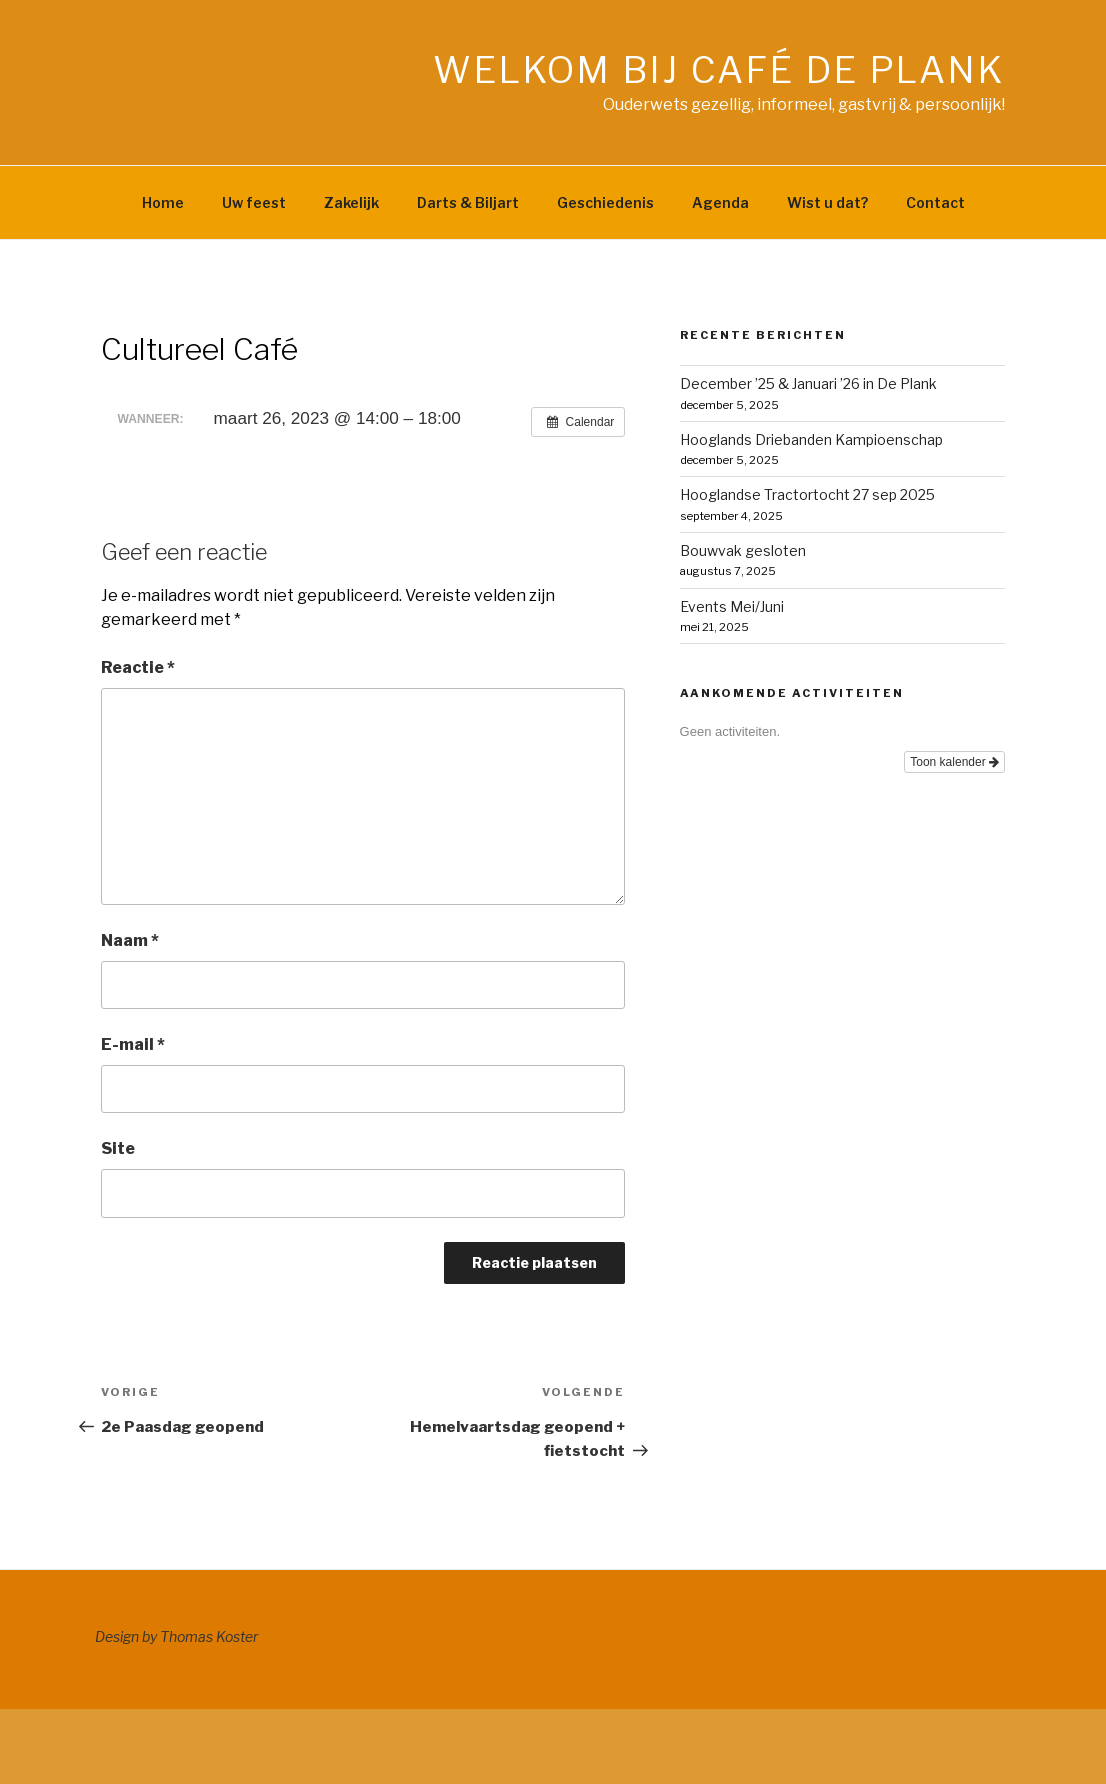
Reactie (138, 667)
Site (118, 1148)
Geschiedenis (605, 202)
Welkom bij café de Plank (719, 70)
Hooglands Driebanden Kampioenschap (811, 439)
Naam (130, 940)
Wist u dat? (827, 202)
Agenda (720, 202)
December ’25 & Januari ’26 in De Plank (808, 383)
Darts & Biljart (468, 202)
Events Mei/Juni (732, 606)
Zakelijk (351, 202)
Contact (935, 202)
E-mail (133, 1044)
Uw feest (254, 202)
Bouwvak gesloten (743, 550)
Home (163, 202)
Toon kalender (954, 762)
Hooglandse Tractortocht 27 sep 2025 (807, 494)
